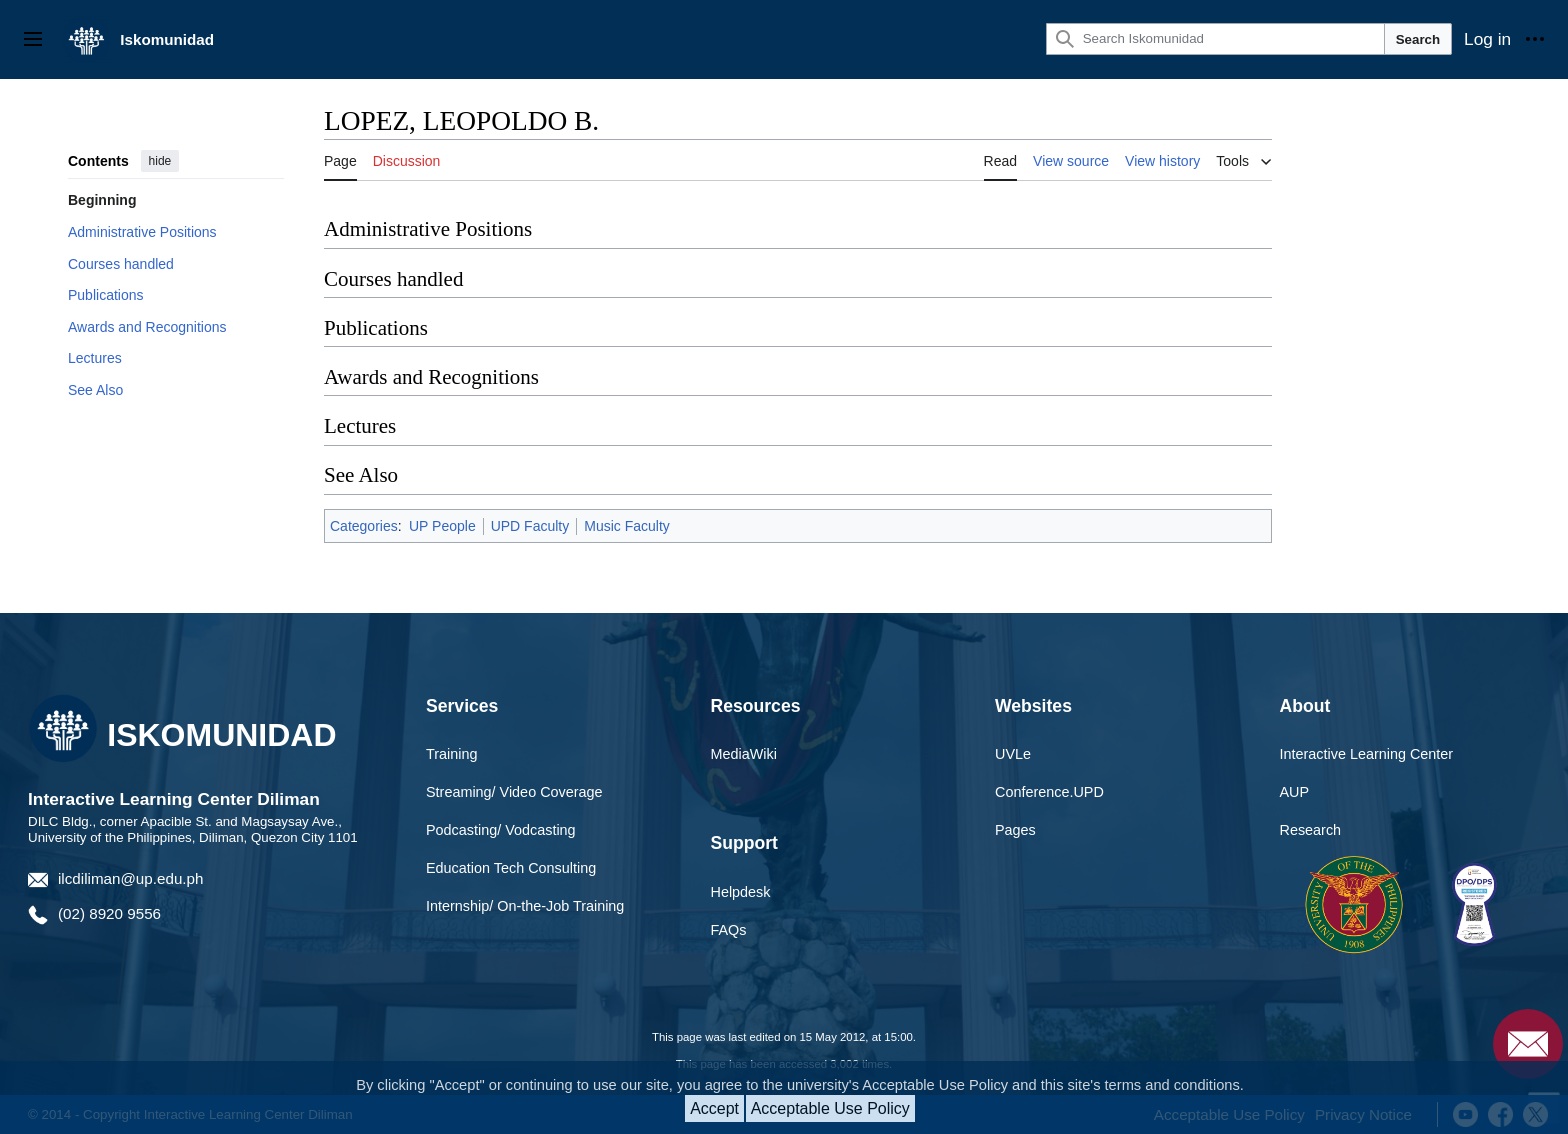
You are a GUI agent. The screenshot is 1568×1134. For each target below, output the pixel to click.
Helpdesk (741, 892)
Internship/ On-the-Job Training (525, 906)
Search (1418, 39)
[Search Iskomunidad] (1215, 39)
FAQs (729, 930)
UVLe (1013, 754)
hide (160, 161)
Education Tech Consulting (511, 868)
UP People (442, 526)
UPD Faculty (530, 526)
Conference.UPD (1049, 792)
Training (451, 754)
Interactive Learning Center (1367, 754)
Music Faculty (627, 526)
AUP (1295, 792)
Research (1311, 830)
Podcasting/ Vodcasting (501, 830)
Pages (1015, 830)
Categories (364, 526)
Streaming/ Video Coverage (514, 792)
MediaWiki (744, 754)
